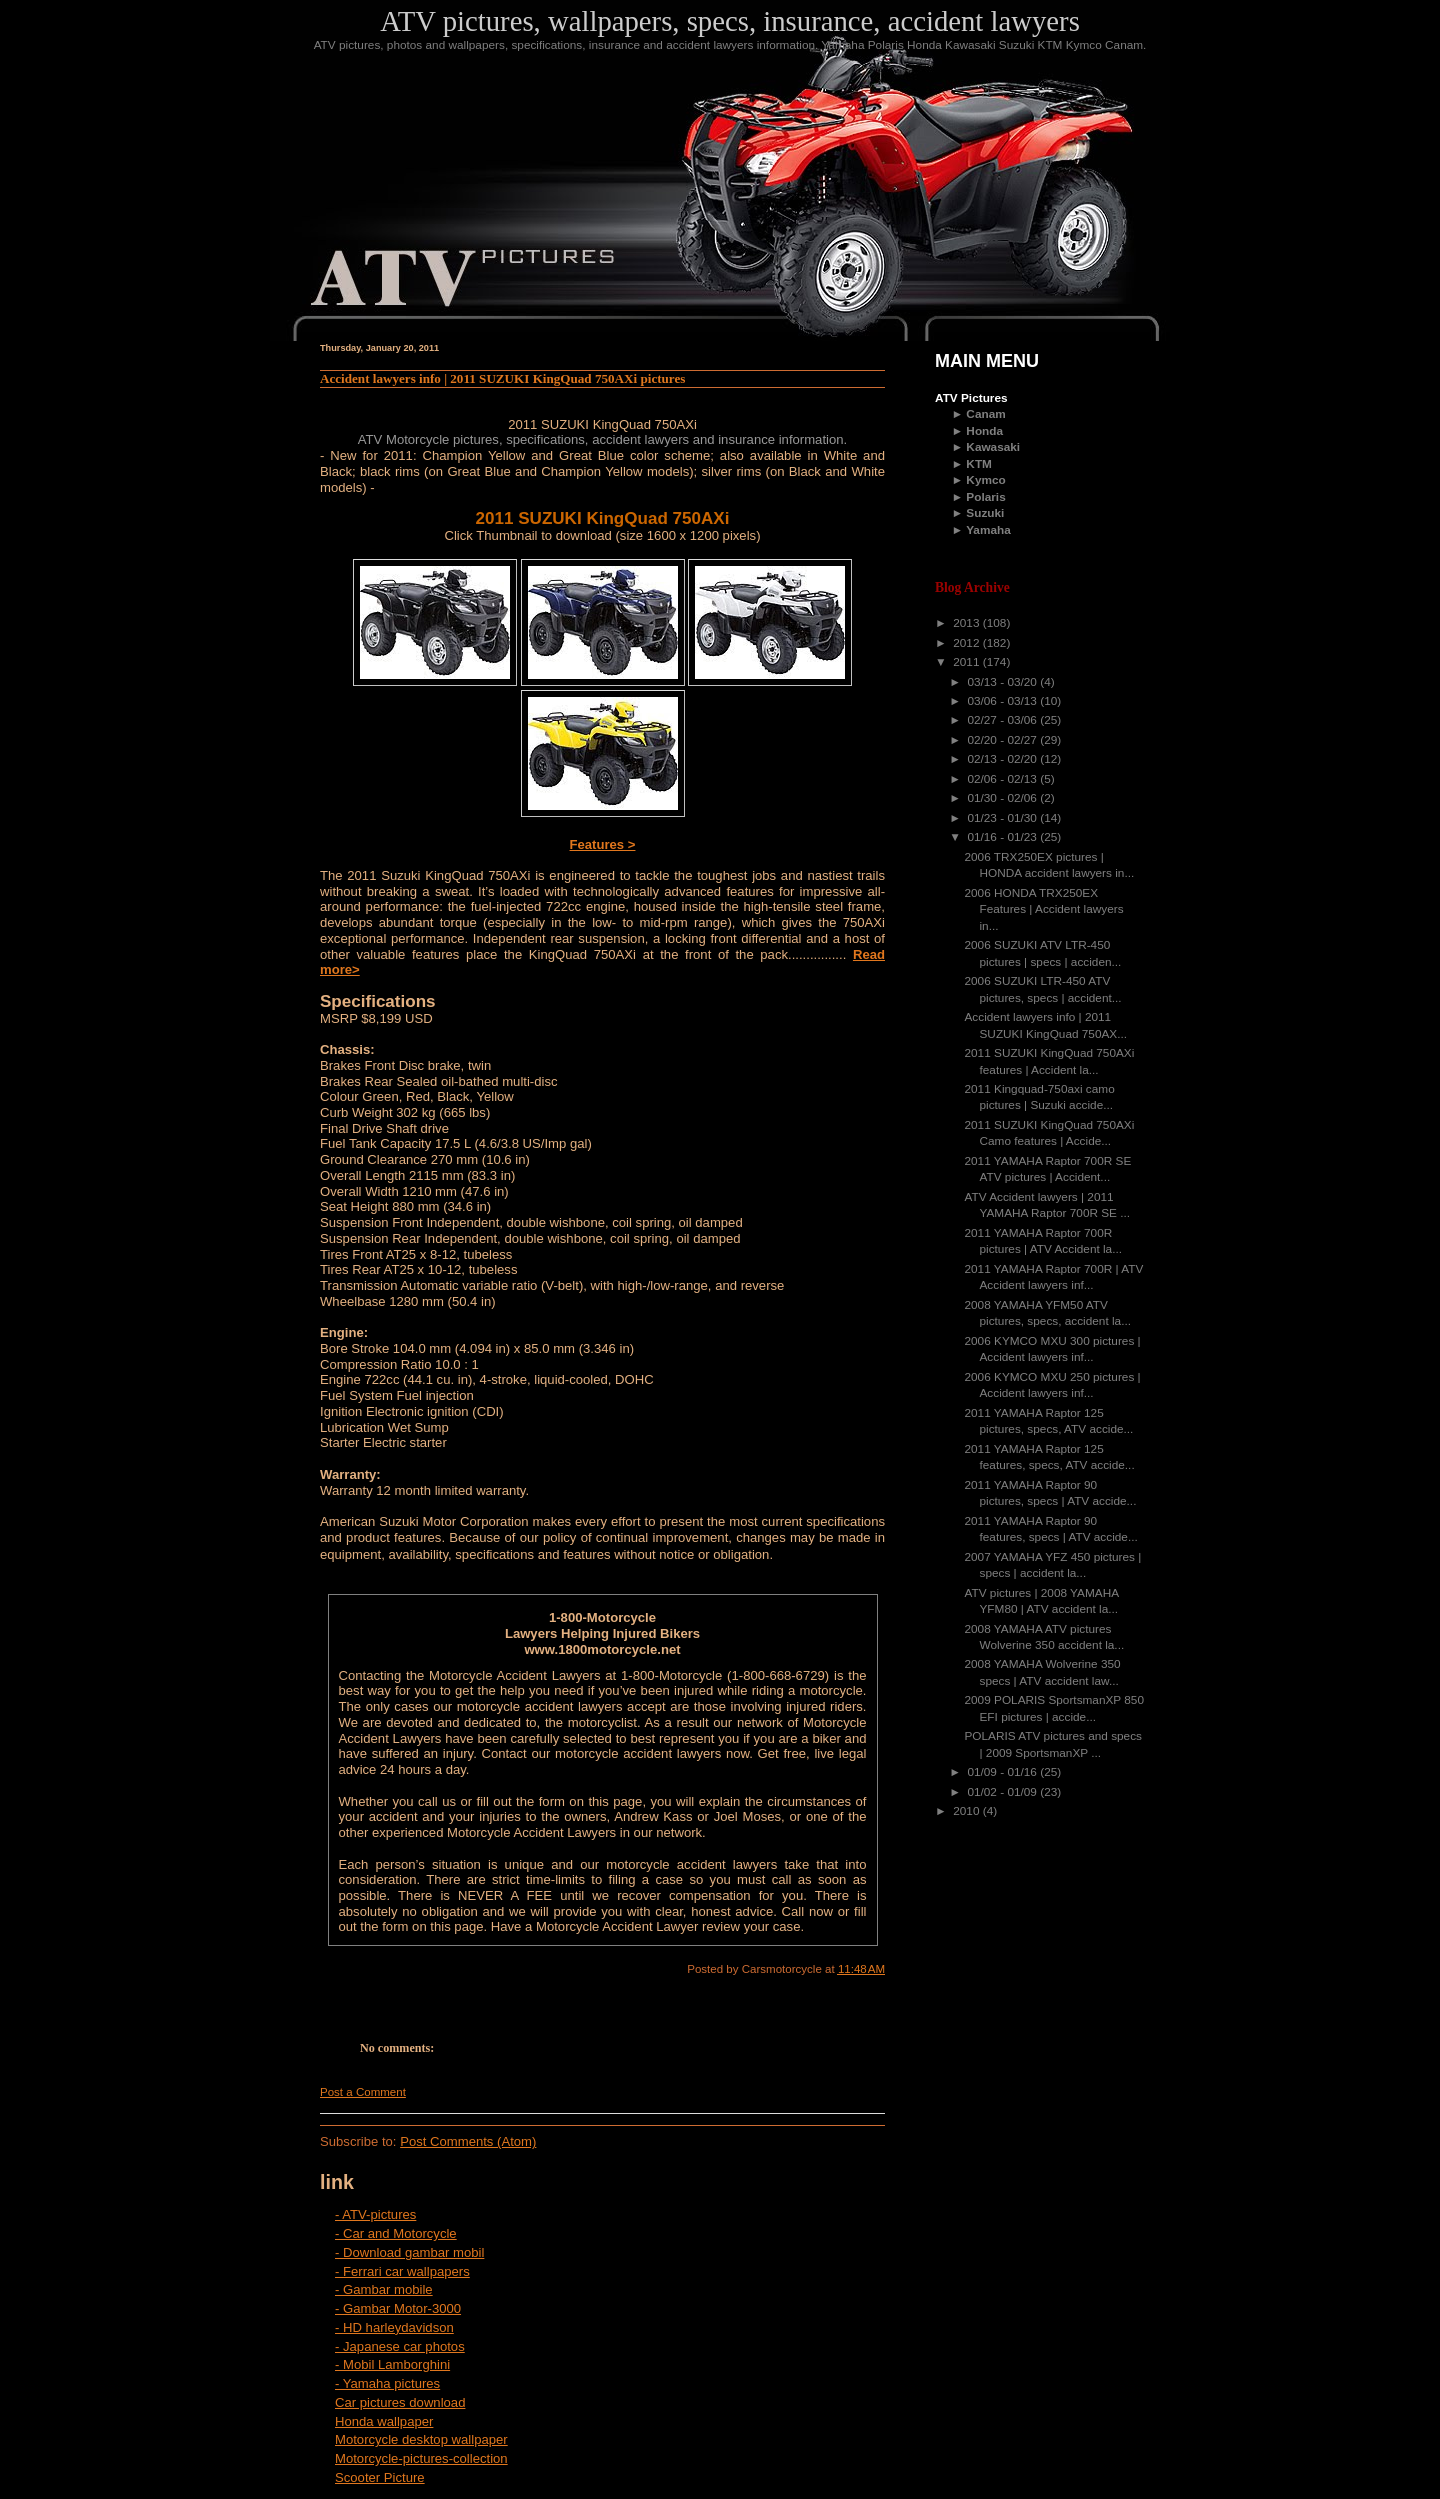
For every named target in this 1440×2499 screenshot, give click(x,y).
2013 (968, 623)
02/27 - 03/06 (1003, 720)
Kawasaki (993, 447)
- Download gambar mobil (409, 2252)
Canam (985, 414)
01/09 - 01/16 (1003, 1772)
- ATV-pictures (375, 2214)
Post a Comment (363, 2092)
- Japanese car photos (400, 2346)
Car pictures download (400, 2402)
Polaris (985, 497)
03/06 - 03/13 (1003, 701)
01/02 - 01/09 (1003, 1792)
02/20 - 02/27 (1003, 740)
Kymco (985, 480)
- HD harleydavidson (394, 2327)
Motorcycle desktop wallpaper (421, 2439)
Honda (984, 431)
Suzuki (985, 513)
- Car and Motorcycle (396, 2233)
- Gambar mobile (384, 2289)
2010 (968, 1811)
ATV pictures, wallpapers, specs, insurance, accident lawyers (730, 21)
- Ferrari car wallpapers (402, 2271)
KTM (979, 464)
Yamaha (988, 530)
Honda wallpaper (384, 2421)
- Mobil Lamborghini (392, 2364)
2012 (968, 643)
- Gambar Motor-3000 (398, 2308)
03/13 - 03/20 (1003, 682)
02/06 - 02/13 (1003, 779)
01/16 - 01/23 (1003, 837)
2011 (968, 662)
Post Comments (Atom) (468, 2141)
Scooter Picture (380, 2477)
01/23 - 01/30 (1003, 818)
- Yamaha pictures (387, 2383)
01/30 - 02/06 (1003, 798)
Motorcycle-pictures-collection (421, 2458)
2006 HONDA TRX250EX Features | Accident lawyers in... (1044, 909)
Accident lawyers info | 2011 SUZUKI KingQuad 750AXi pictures (502, 378)
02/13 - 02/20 (1003, 759)
